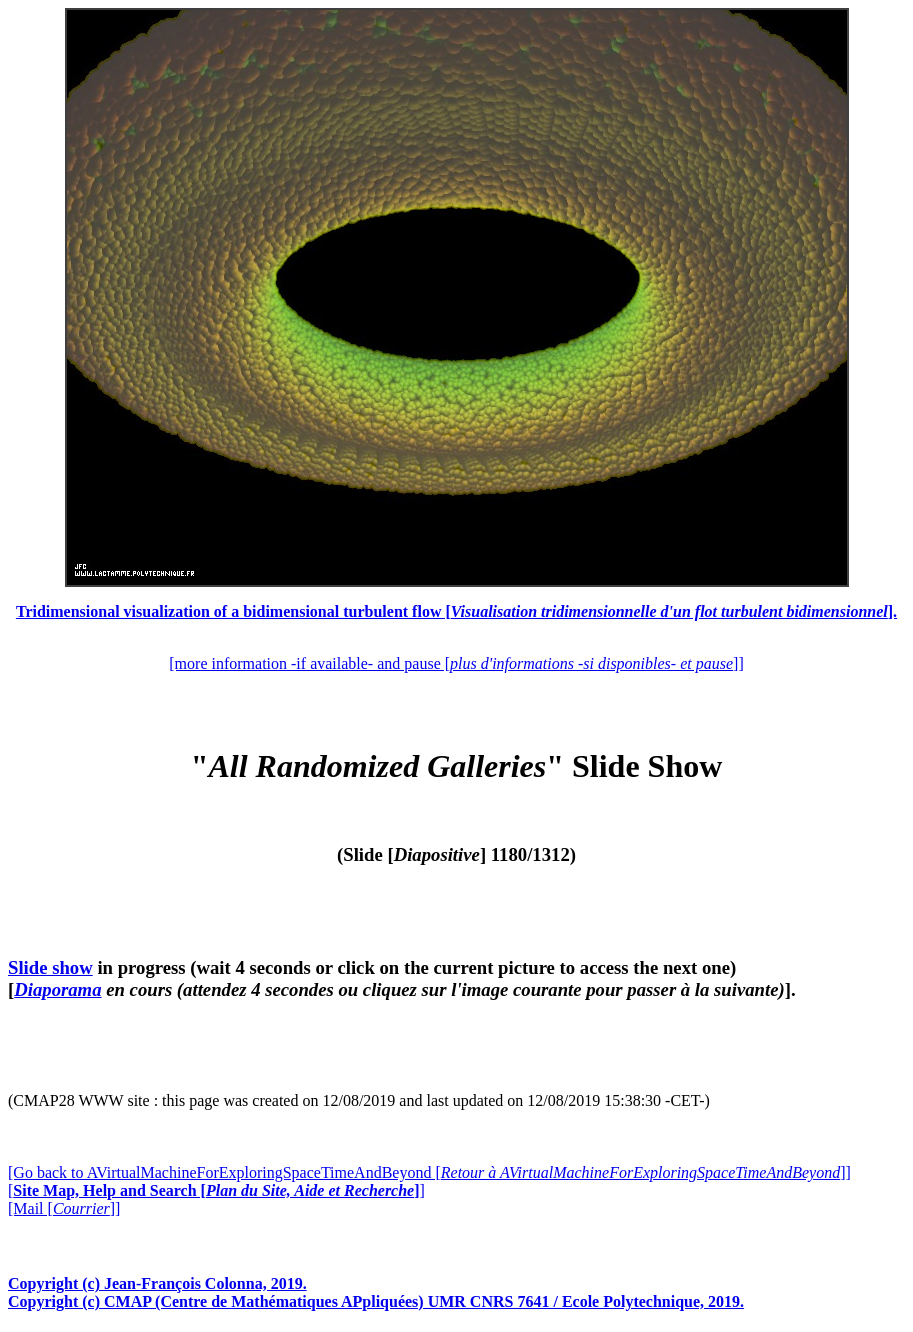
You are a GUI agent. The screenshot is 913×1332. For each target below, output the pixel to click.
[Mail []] (64, 1208)
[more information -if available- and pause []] (456, 663)
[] (216, 1190)
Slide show (50, 967)
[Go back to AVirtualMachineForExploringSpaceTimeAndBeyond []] (429, 1172)
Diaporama (57, 989)
